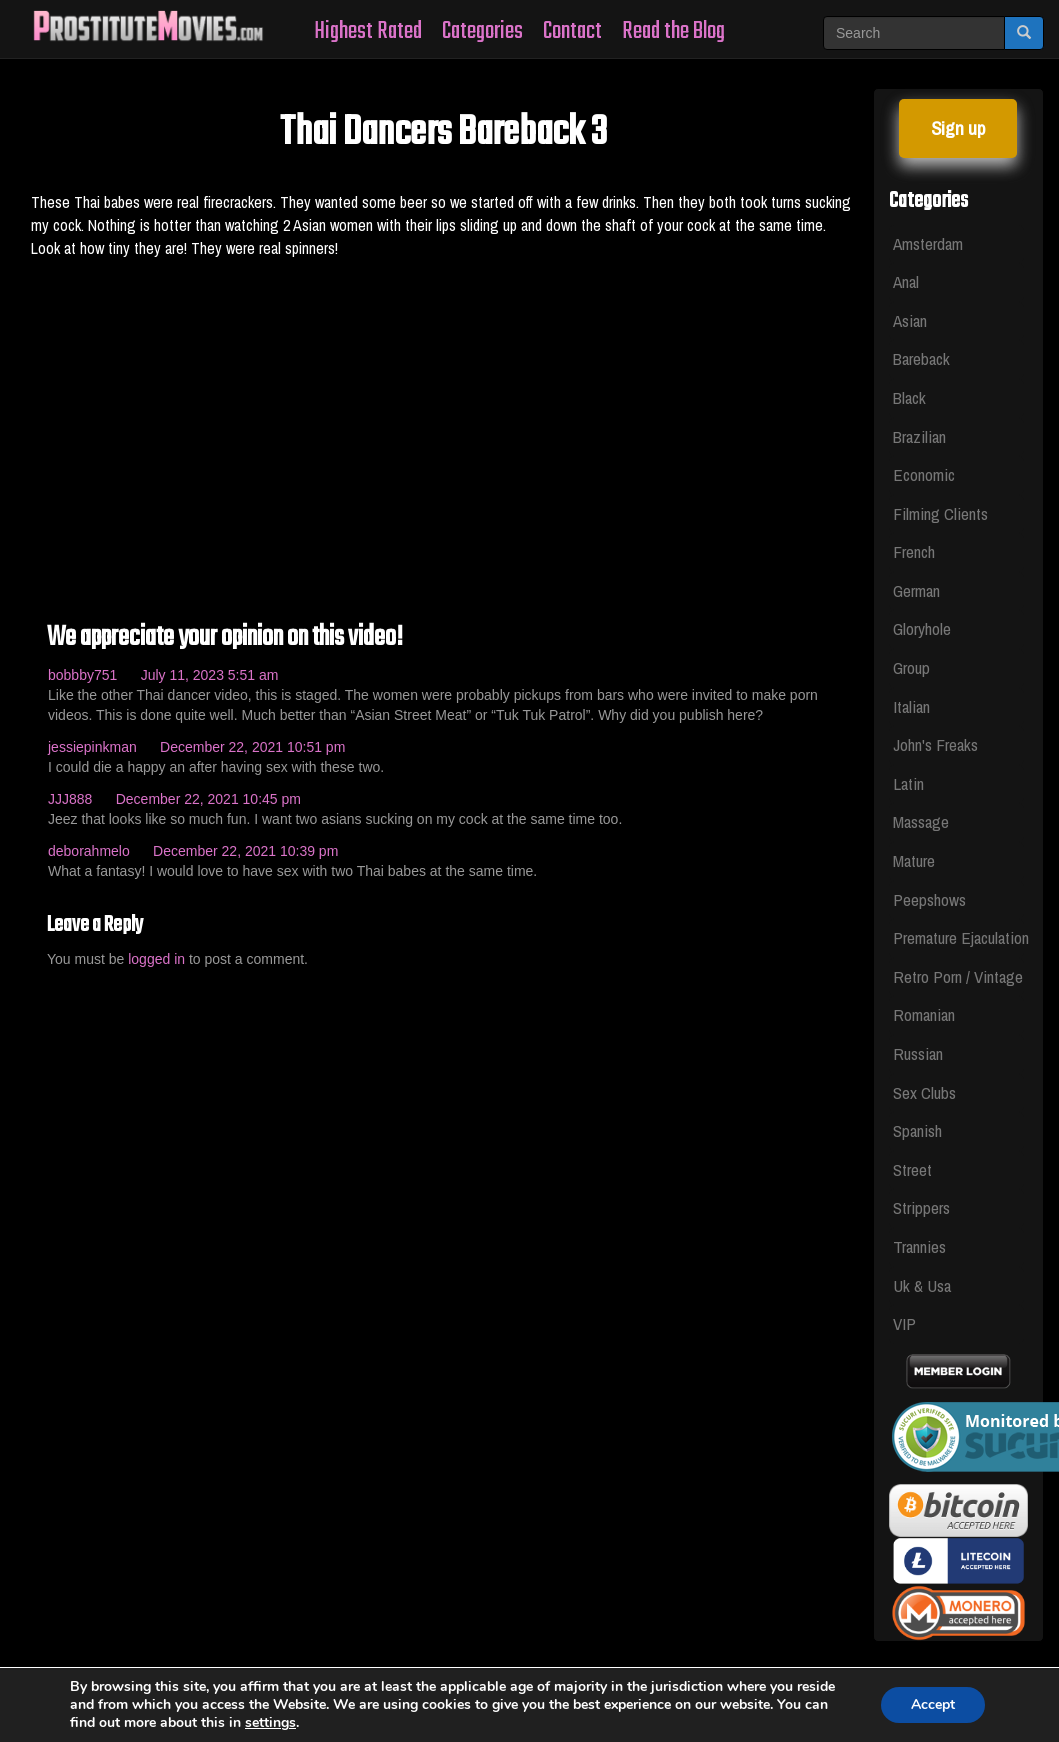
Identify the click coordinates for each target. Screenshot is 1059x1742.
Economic (924, 474)
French (914, 551)
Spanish (917, 1130)
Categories (482, 31)
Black (909, 397)
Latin (908, 783)
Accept (933, 1704)
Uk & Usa (922, 1285)
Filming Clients (940, 513)
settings (270, 1723)
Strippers (921, 1207)
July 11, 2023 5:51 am (210, 675)
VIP (904, 1323)
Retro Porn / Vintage (958, 976)
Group (911, 667)
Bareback (921, 358)
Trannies (919, 1246)
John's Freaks (935, 744)
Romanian (924, 1014)
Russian (918, 1053)
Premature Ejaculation (959, 937)
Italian (911, 706)
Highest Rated (368, 31)
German (916, 590)
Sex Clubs (924, 1092)
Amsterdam (928, 243)
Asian (910, 320)
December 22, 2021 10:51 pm (252, 747)
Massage (921, 821)
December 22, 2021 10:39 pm (245, 851)
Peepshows (929, 899)
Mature (914, 860)
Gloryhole (922, 628)
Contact (572, 31)
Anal (906, 281)
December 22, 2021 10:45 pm (208, 799)
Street (912, 1169)
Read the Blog (673, 31)
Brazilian (919, 436)
